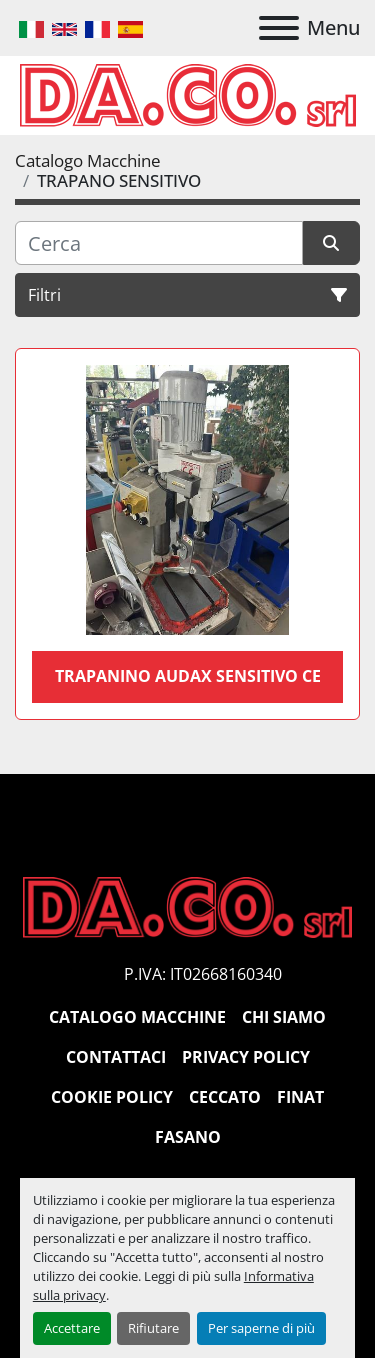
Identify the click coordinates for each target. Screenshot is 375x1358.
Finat (300, 1097)
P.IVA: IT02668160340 (203, 974)
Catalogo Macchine (137, 1017)
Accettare (72, 1328)
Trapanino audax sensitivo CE (188, 676)
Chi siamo (284, 1017)
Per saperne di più (261, 1328)
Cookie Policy (112, 1097)
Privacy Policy (246, 1057)
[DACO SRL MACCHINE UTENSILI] (187, 906)
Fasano (188, 1137)
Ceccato (225, 1097)
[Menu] (279, 28)
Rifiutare (153, 1328)
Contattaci (116, 1057)
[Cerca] (159, 243)
